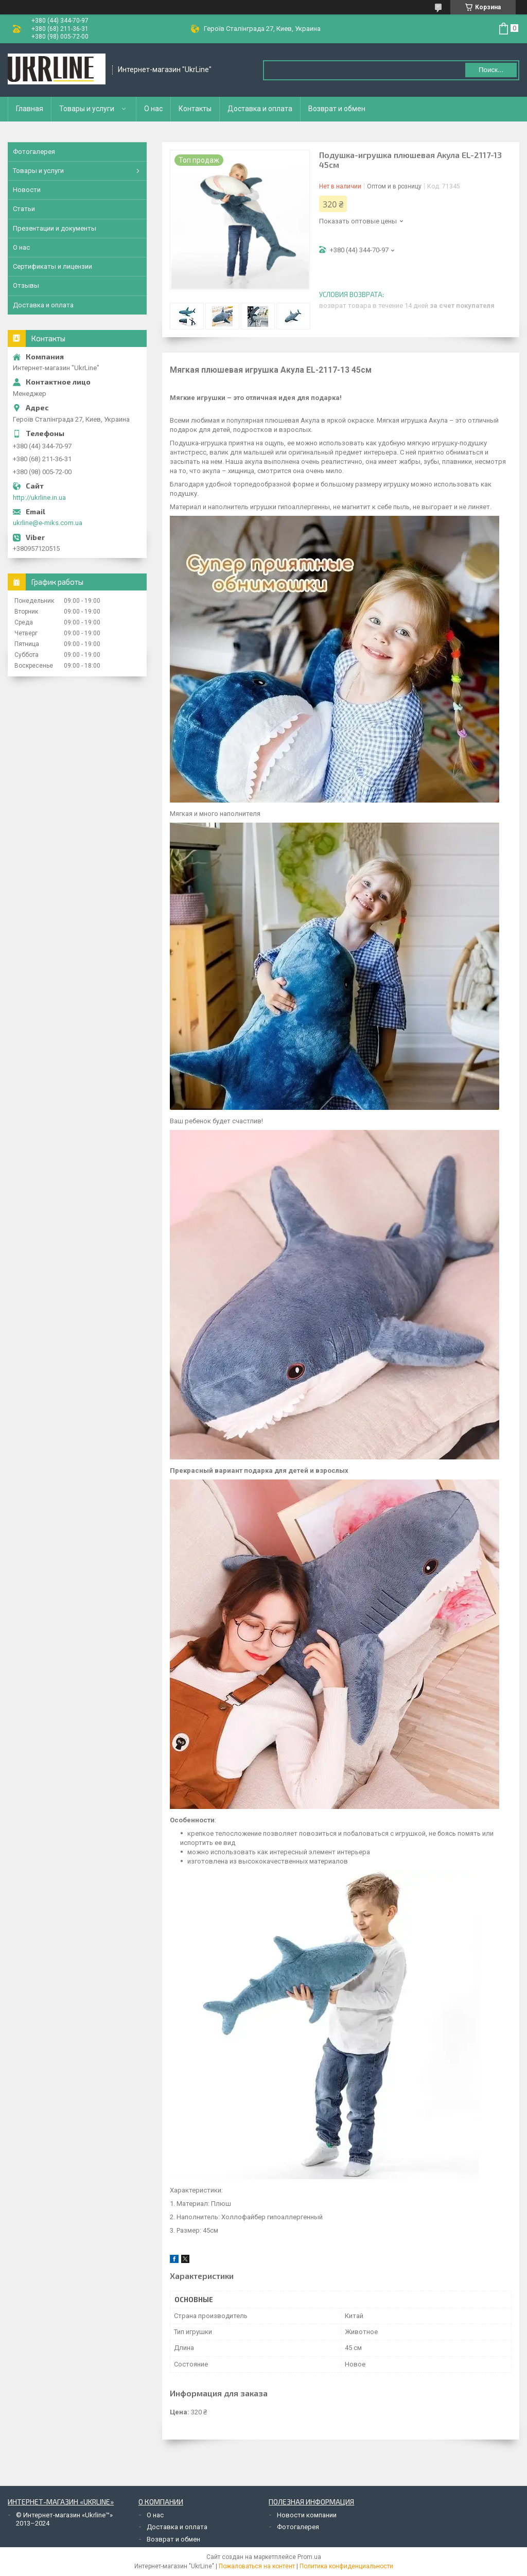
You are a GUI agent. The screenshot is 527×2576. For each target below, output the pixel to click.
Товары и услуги (86, 109)
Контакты (195, 109)
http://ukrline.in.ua (39, 497)
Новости (27, 190)
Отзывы (26, 285)
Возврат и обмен (336, 109)
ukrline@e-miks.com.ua (47, 523)
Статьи (24, 209)
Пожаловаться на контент (257, 2566)
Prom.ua (309, 2557)
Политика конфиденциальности (346, 2566)
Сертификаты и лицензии (52, 266)
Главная (29, 109)
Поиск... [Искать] (491, 70)
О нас (153, 109)
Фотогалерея (34, 151)
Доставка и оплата (259, 109)
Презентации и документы (54, 228)
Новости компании (307, 2515)
